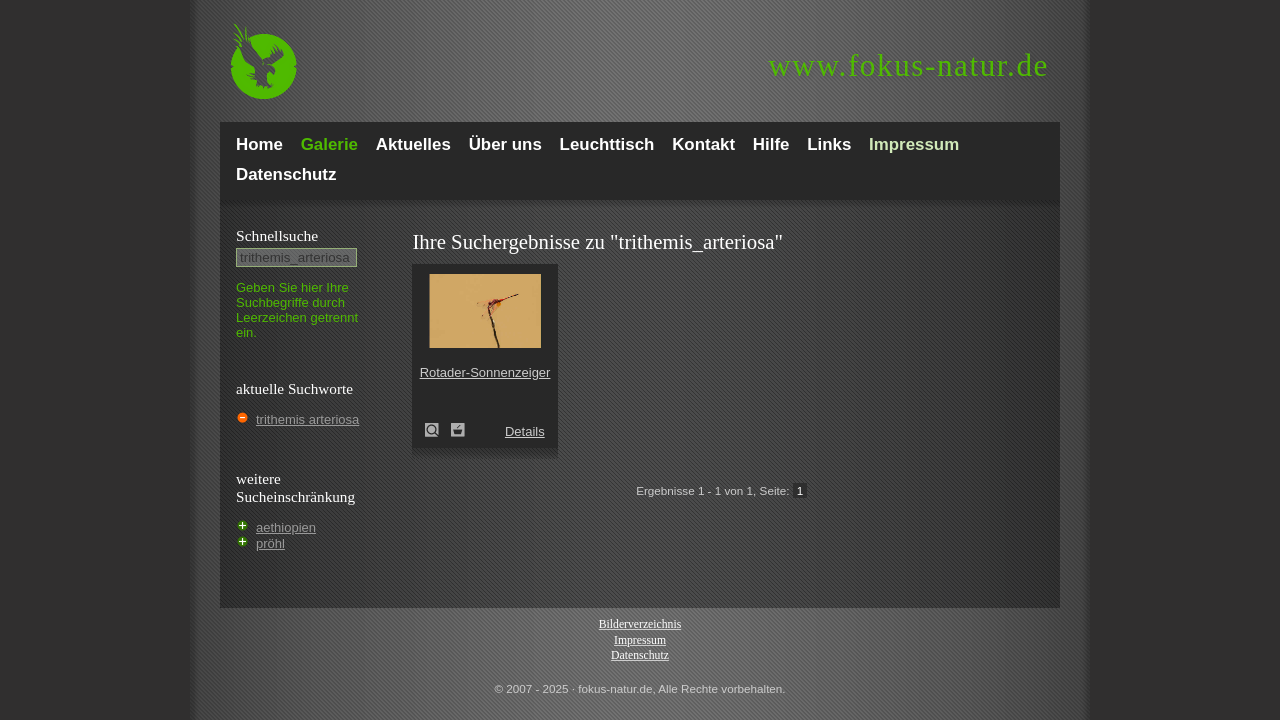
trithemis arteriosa (307, 419)
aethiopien (286, 527)
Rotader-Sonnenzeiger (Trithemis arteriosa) (438, 430)
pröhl (270, 543)
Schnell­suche (277, 235)
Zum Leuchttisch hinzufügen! (458, 430)
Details (525, 431)
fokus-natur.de (908, 65)
